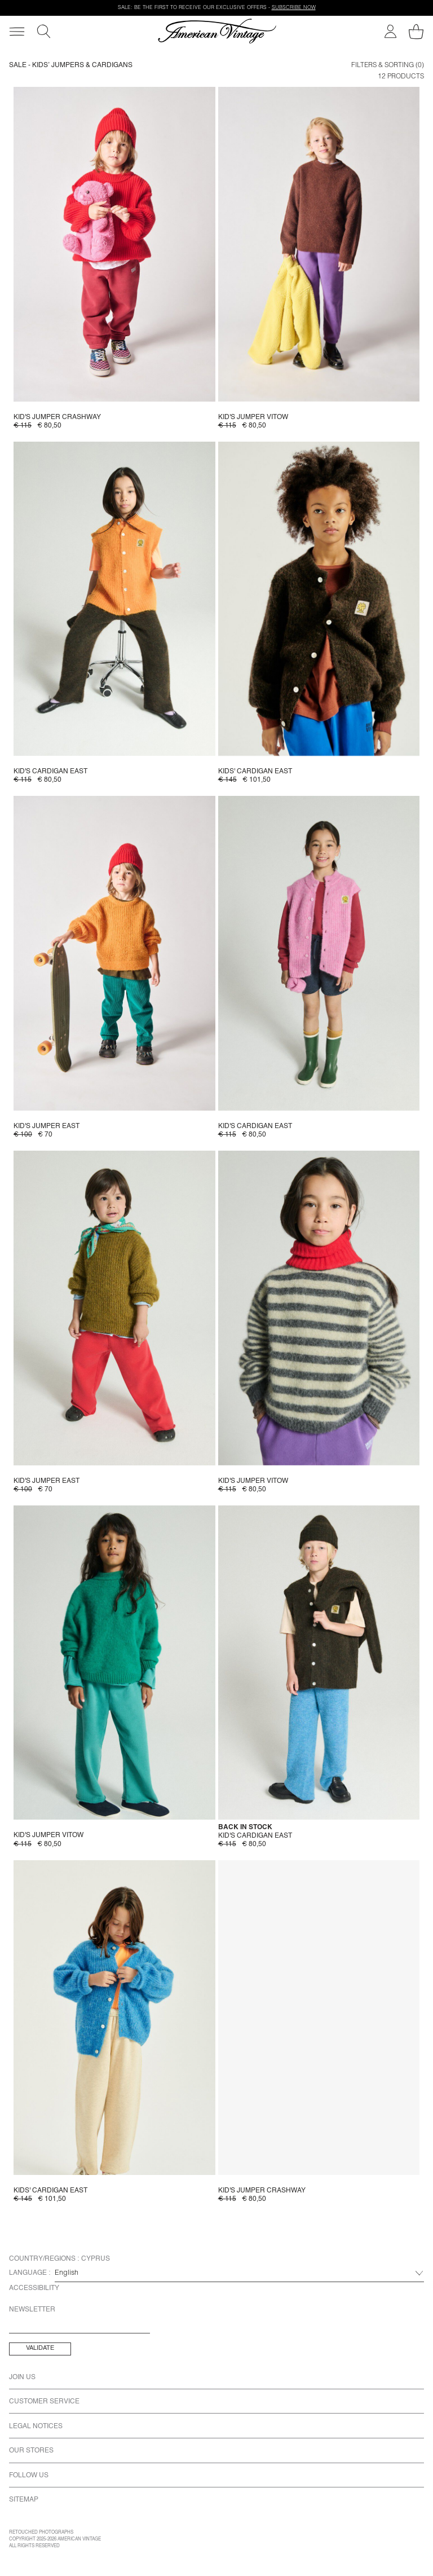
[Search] (44, 31)
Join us (22, 2377)
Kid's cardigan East (50, 771)
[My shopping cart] (416, 31)
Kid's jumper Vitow (253, 417)
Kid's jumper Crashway (57, 417)
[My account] (390, 31)
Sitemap (23, 2499)
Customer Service (44, 2401)
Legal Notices (36, 2426)
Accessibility (34, 2288)
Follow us (28, 2475)
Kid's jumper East (46, 1126)
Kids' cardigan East (255, 771)
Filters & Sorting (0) (387, 65)
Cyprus (95, 2259)
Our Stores (31, 2450)
